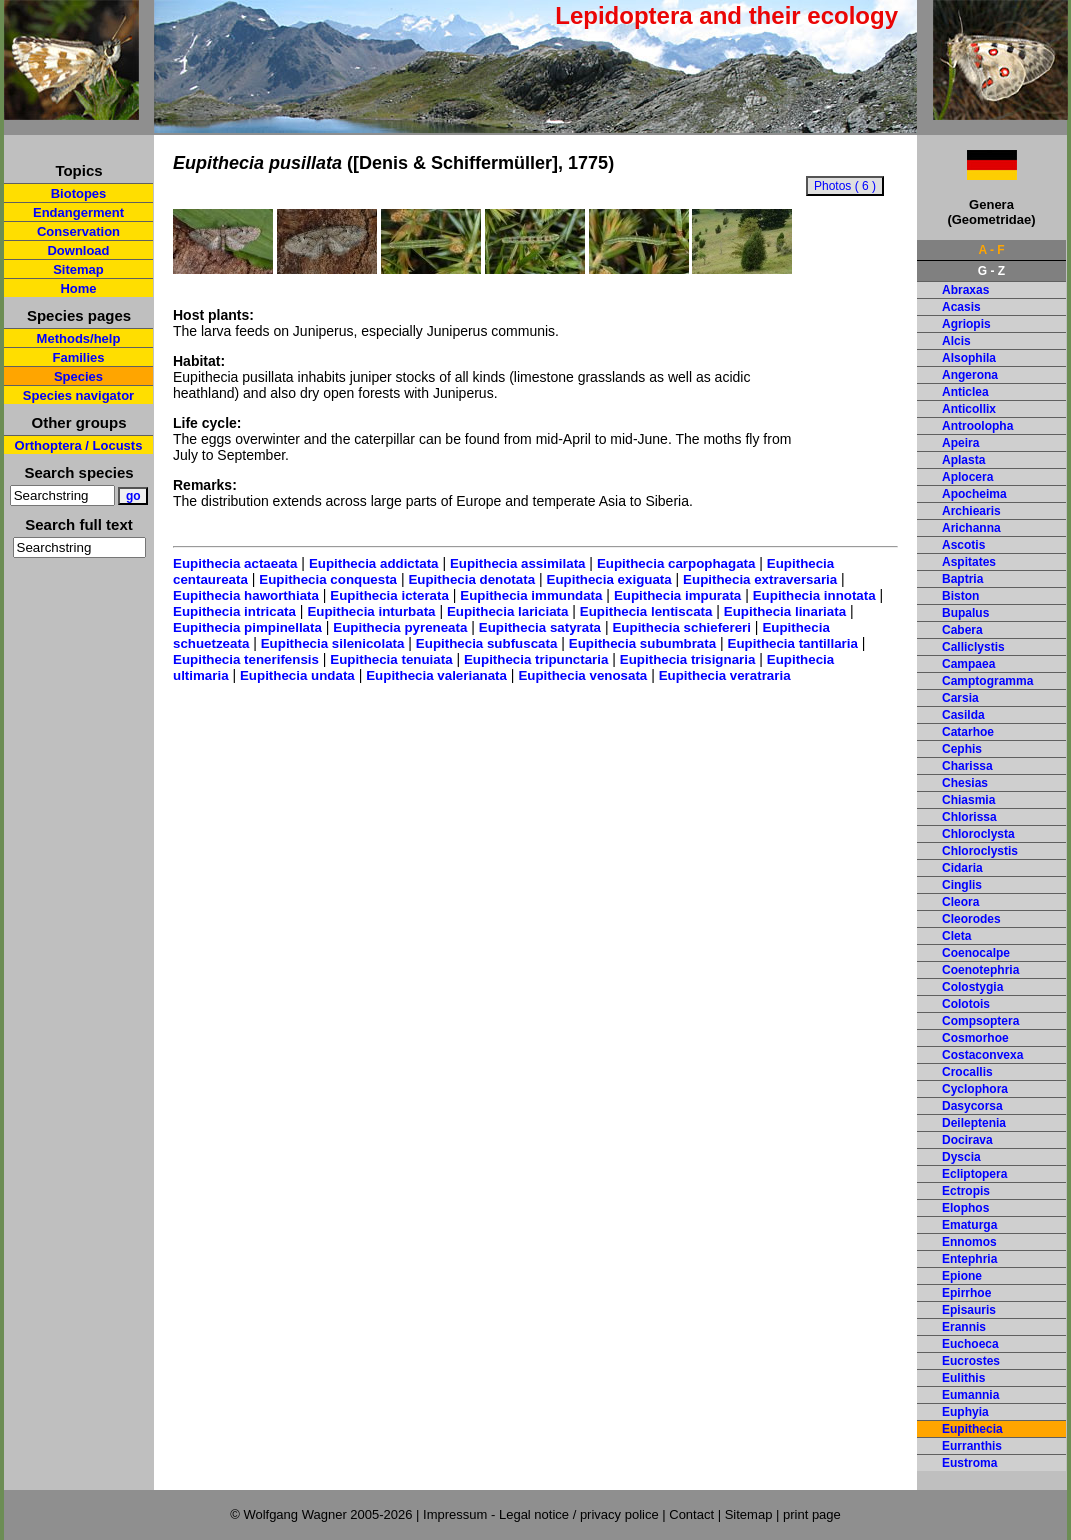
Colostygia (972, 987)
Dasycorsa (972, 1106)
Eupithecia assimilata (518, 563)
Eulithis (963, 1378)
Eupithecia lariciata (507, 611)
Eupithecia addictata (374, 563)
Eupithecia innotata (814, 595)
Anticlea (965, 392)
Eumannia (970, 1395)
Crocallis (967, 1072)
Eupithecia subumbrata (642, 643)
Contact (691, 1514)
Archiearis (971, 511)
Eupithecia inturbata (371, 611)
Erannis (964, 1327)
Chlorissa (969, 817)
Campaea (968, 664)
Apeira (960, 443)
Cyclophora (975, 1089)
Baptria (962, 579)
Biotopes (79, 193)
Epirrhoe (966, 1293)
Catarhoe (968, 732)
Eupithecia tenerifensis (246, 659)
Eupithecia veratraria (725, 675)
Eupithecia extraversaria (760, 579)
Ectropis (966, 1191)
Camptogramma (987, 681)
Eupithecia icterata (389, 595)
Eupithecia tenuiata (391, 659)
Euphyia (965, 1412)
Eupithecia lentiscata (646, 611)
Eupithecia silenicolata (333, 643)
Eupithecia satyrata (540, 627)
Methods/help (79, 338)
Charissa (967, 766)
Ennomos (969, 1242)
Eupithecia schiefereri (681, 627)
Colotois (966, 1004)
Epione (962, 1276)
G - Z (991, 271)
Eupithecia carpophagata (676, 563)
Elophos (965, 1208)
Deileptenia (974, 1123)
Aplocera (967, 477)
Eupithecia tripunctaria (536, 659)
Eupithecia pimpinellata (247, 627)
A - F (991, 250)
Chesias (965, 783)
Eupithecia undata (297, 675)
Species (78, 376)
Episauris (969, 1310)
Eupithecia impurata (677, 595)
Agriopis (966, 324)
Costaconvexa (982, 1055)
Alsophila (969, 358)
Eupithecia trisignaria (688, 659)
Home (78, 288)
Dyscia (961, 1157)
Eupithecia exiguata (609, 579)
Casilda (963, 715)
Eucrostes (971, 1361)
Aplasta (963, 460)
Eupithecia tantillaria (793, 643)
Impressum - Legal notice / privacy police (542, 1514)
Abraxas (965, 290)
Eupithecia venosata (582, 675)
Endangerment (78, 212)
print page (812, 1514)
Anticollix (969, 409)
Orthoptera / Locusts (79, 445)
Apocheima (974, 494)
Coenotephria (980, 970)
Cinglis (962, 885)
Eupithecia (972, 1429)
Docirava (967, 1140)
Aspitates (969, 562)
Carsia (960, 698)
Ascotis (963, 545)
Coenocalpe (976, 953)
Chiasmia (968, 800)
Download (78, 250)
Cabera (962, 630)
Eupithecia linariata (785, 611)
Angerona (970, 375)
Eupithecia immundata (531, 595)
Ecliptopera (974, 1174)
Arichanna (971, 528)
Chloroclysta (978, 834)
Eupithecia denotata (471, 579)
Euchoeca (970, 1344)
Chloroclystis (980, 851)
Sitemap (78, 269)
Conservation (78, 231)
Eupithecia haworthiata (246, 595)
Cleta (956, 936)
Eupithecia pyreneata (400, 627)
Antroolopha (977, 426)
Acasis (961, 307)
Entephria (969, 1259)
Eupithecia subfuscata (486, 643)
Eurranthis (972, 1446)
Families (78, 357)
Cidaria (962, 868)
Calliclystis (973, 647)
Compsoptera (980, 1021)
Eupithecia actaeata (235, 563)
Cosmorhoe (975, 1038)
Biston (960, 596)
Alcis (956, 341)
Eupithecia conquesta (328, 579)
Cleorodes (971, 919)
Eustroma (969, 1463)
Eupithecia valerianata (436, 675)
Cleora (960, 902)
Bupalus (965, 613)
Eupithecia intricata (234, 611)
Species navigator (78, 395)
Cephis (962, 749)
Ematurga (969, 1225)
